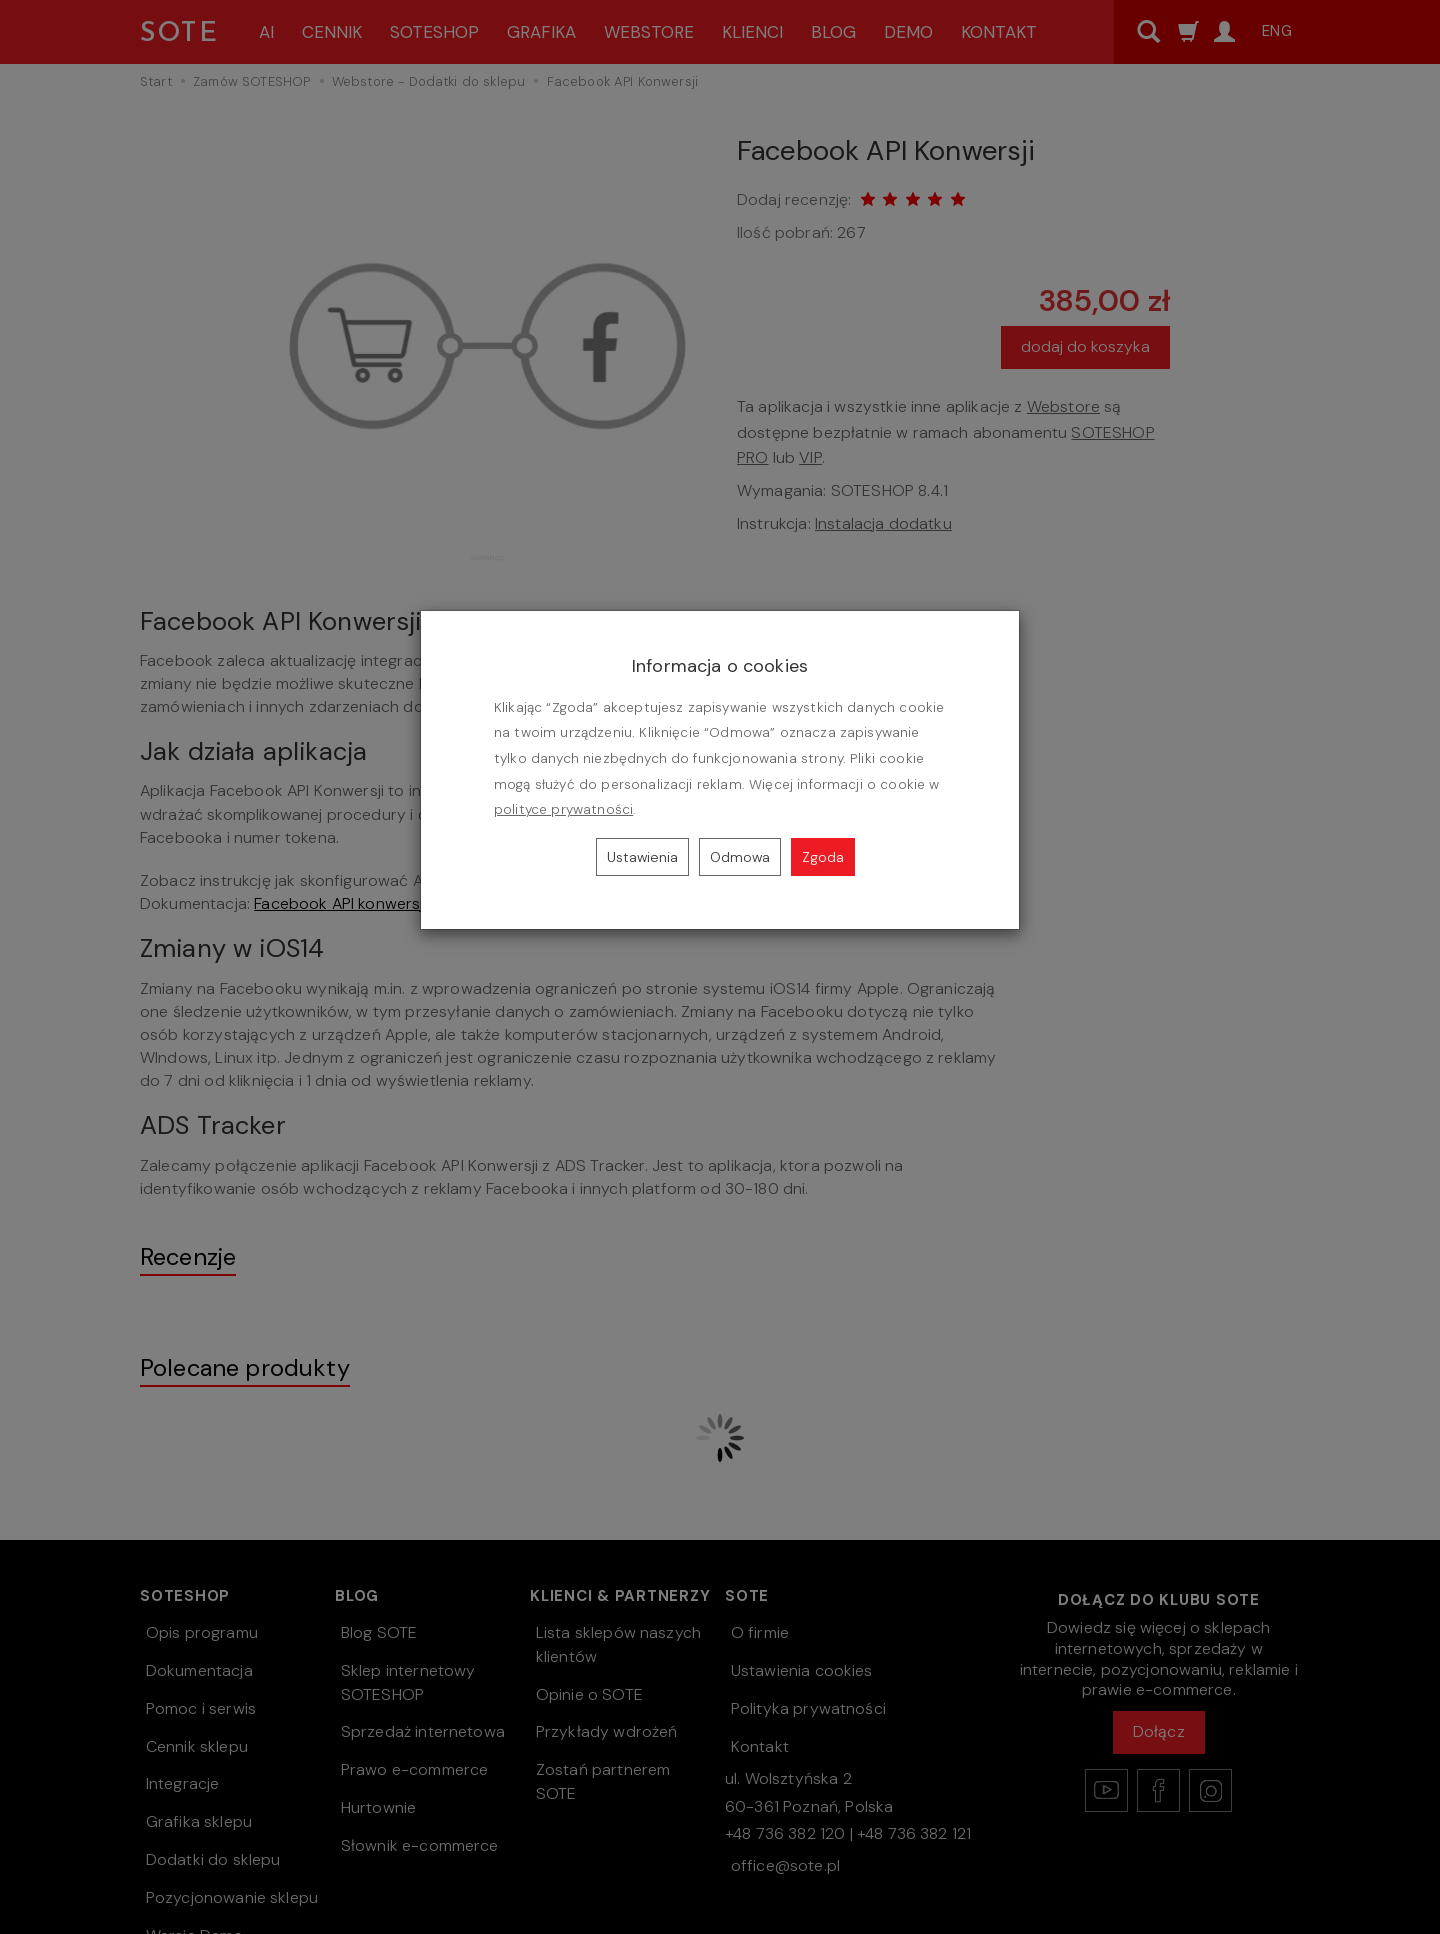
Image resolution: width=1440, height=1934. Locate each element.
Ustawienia (642, 857)
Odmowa (740, 857)
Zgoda (823, 857)
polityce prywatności (563, 809)
